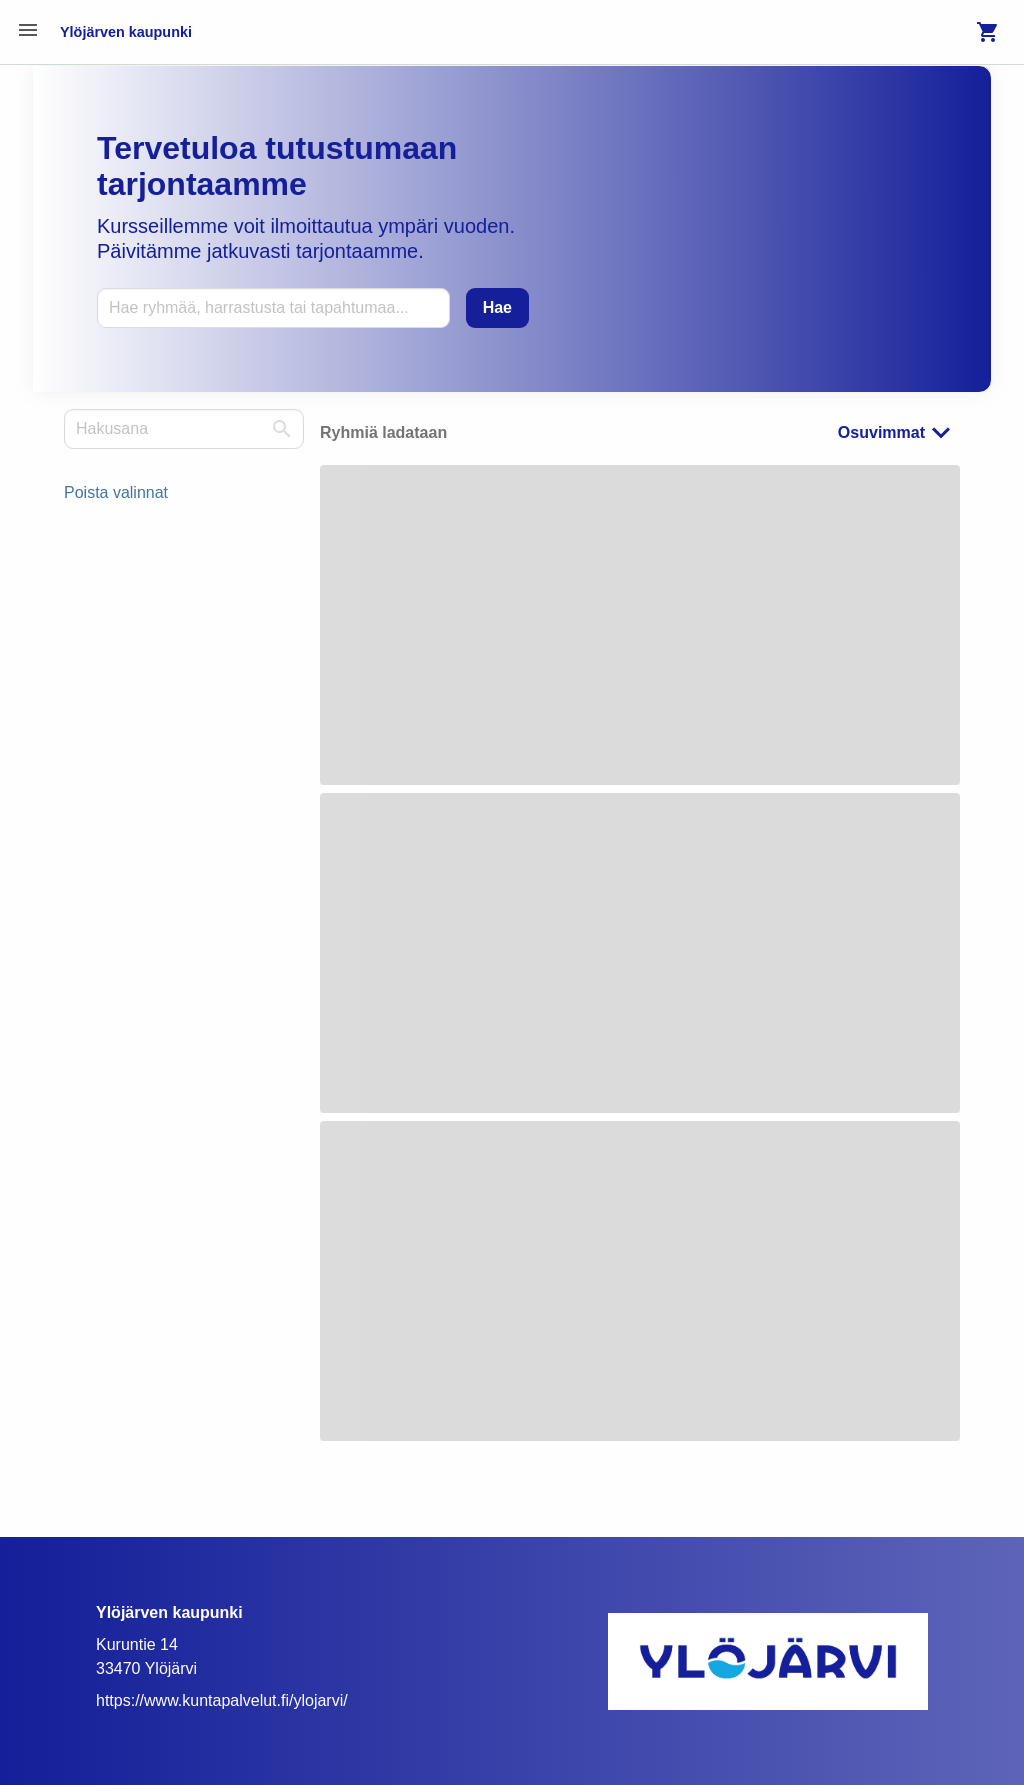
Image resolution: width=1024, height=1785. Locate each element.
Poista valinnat (116, 492)
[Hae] (497, 308)
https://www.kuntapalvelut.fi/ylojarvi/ (222, 1700)
